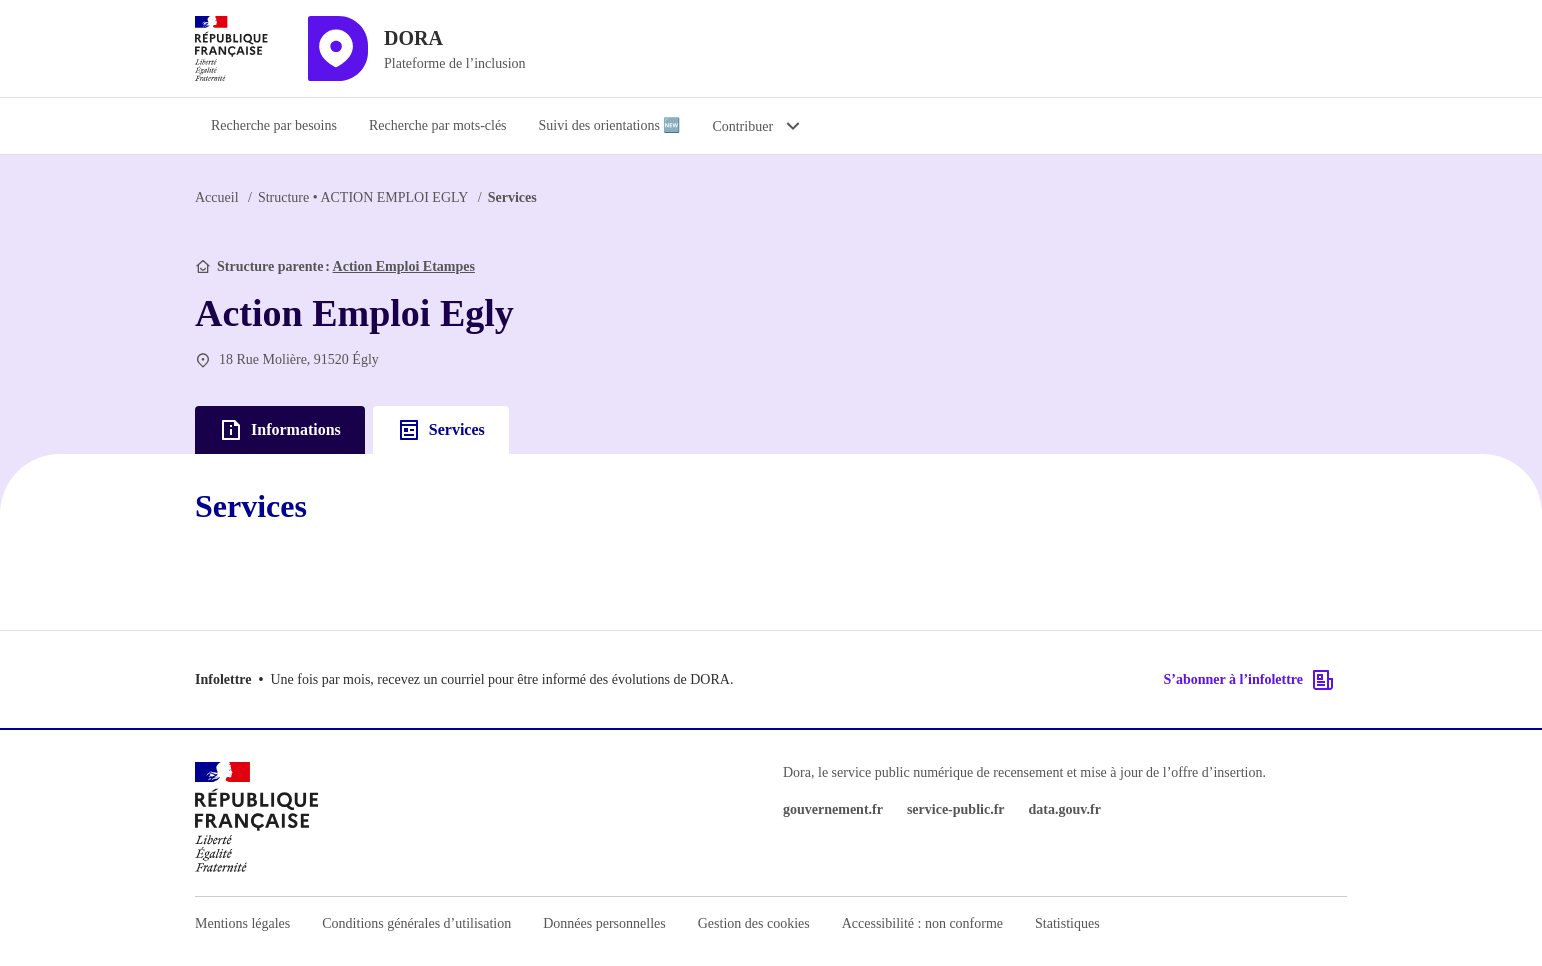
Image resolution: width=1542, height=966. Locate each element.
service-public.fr (956, 809)
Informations (280, 430)
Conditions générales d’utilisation (416, 923)
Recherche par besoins (274, 125)
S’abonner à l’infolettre (1249, 680)
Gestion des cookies (754, 923)
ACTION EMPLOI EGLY (363, 197)
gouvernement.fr (833, 809)
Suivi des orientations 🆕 (610, 125)
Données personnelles (604, 923)
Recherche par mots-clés (438, 125)
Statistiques (1067, 923)
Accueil (217, 197)
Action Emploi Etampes (404, 266)
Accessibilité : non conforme (922, 923)
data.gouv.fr (1065, 809)
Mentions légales (242, 923)
